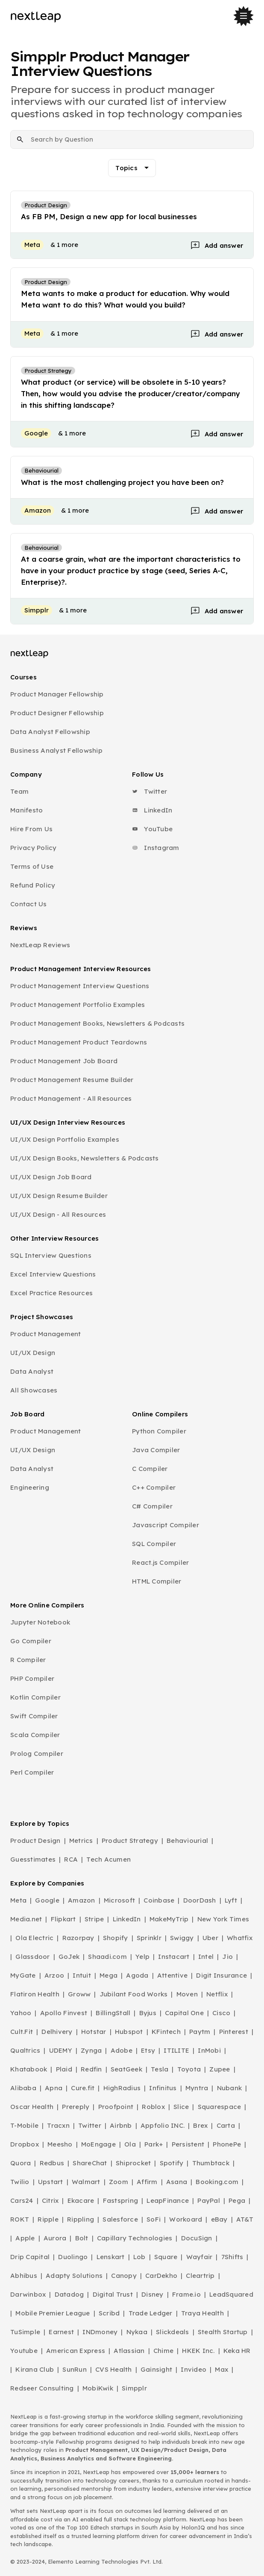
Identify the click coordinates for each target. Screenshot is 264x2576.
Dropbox (24, 2144)
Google (47, 1900)
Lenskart (111, 2257)
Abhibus (23, 2275)
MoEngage (98, 2144)
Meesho (60, 2144)
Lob (139, 2257)
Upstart (50, 2182)
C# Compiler (152, 1506)
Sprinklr (149, 1938)
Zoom (118, 2182)
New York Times (223, 1919)
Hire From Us (31, 829)
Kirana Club (34, 2369)
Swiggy (182, 1938)
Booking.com (217, 2182)
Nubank (229, 2088)
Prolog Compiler (36, 1753)
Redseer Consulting (42, 2388)
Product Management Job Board (63, 1061)
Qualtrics (25, 2050)
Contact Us (28, 904)
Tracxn (58, 2125)
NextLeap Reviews (40, 945)
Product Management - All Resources (71, 1098)
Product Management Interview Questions (80, 986)
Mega (108, 1975)
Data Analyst (31, 1371)
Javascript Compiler (165, 1525)
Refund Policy (32, 885)
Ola (130, 2144)
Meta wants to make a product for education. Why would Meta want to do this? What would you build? (125, 299)
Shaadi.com (107, 1956)
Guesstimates (33, 1859)
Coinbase (159, 1900)
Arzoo (54, 1975)
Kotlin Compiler (35, 1697)
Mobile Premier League (52, 2313)
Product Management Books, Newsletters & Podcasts (97, 1023)
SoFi (154, 2219)
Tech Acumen (108, 1859)
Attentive (172, 1975)
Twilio (19, 2182)
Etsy (148, 2050)
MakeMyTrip (169, 1919)
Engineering (29, 1487)
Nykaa (136, 2332)
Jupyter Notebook (40, 1622)
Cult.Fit (21, 2032)
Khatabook (28, 2069)
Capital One (184, 2013)
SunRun (74, 2369)
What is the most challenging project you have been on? (122, 482)
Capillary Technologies (135, 2238)
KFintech (166, 2032)
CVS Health (113, 2369)
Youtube (24, 2351)
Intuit (82, 1975)
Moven (187, 1994)
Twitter (149, 791)
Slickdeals (172, 2332)
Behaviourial (187, 1840)
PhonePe (227, 2144)
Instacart (173, 1956)
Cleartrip (200, 2275)
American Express (75, 2351)
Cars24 (21, 2200)
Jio (227, 1956)
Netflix (217, 1994)
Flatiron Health (34, 1994)
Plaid (64, 2069)
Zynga (91, 2050)
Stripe (94, 1919)
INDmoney (99, 2332)
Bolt (81, 2238)
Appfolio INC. (163, 2125)
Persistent (188, 2144)
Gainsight (156, 2369)
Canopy (124, 2275)
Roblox (153, 2107)
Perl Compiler (32, 1772)
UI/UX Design (32, 1353)
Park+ (153, 2144)
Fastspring (120, 2200)
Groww (79, 1994)
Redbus (52, 2163)
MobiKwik (97, 2388)
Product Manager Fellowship (57, 694)
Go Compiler (30, 1641)
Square (166, 2257)
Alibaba (23, 2088)
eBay (219, 2219)
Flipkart (63, 1919)
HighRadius (122, 2088)
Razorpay (78, 1938)
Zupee (219, 2069)
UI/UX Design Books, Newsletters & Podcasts (84, 1158)
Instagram (155, 848)
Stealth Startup (223, 2332)
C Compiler (150, 1469)
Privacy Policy (33, 848)
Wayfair (199, 2257)
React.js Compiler (160, 1562)
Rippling (80, 2219)
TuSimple (25, 2332)
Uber (210, 1938)
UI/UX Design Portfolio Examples (64, 1139)
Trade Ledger (151, 2313)
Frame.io (186, 2294)
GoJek (69, 1956)
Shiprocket (133, 2163)
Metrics (81, 1840)
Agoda (137, 1975)
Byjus (147, 2013)
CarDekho (161, 2275)
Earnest (61, 2332)
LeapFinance (168, 2200)
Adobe (121, 2050)
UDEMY (60, 2050)
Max (221, 2369)
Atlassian (129, 2351)
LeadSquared (231, 2294)
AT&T (244, 2219)
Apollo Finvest (64, 2013)
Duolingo (73, 2257)
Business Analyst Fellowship (56, 750)
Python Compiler (159, 1431)
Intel (206, 1956)
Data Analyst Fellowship (50, 732)
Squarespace (219, 2107)
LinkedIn (152, 810)
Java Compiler (156, 1450)
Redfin (91, 2069)
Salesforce (120, 2219)
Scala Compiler (35, 1735)
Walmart (86, 2182)
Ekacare (80, 2200)
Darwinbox (28, 2294)
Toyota (189, 2069)
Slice (181, 2107)
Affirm (147, 2182)
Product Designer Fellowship (57, 713)
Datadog (69, 2294)
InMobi (209, 2050)
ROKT (19, 2219)
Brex (200, 2125)
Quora (20, 2163)
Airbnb (121, 2125)
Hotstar (93, 2032)
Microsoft (119, 1900)
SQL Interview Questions (50, 1255)
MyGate (23, 1975)
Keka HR (237, 2351)
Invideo (193, 2369)
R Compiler (28, 1660)
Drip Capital (30, 2257)
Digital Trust (113, 2294)
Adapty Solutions (74, 2275)
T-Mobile (24, 2125)
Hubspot (129, 2032)
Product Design (35, 1840)
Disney (152, 2294)
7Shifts (232, 2257)
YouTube (152, 829)
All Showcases (33, 1390)
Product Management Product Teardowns (78, 1042)
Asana (176, 2182)
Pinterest (233, 2032)
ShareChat (90, 2163)
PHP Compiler (32, 1678)
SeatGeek (126, 2069)
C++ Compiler (154, 1487)
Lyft (231, 1900)
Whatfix (239, 1938)
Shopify (115, 1938)
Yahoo (20, 2013)
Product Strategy (130, 1840)
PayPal (208, 2200)
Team (19, 791)
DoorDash (199, 1900)
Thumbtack (210, 2163)
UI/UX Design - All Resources (58, 1214)
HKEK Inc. (198, 2351)
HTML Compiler (156, 1581)
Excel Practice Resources (51, 1293)
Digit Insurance (221, 1975)
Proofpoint (116, 2107)
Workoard (185, 2219)
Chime (163, 2351)
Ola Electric (34, 1938)
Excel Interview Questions (53, 1274)
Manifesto (26, 810)
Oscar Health (31, 2107)
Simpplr (134, 2388)
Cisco (221, 2013)
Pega (237, 2200)
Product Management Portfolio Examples (77, 1005)
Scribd (109, 2313)
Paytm (199, 2032)
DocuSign (196, 2238)
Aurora (55, 2238)
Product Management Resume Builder (71, 1080)
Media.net (26, 1919)
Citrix (50, 2200)
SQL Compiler (154, 1544)
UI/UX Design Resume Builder (59, 1196)
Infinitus (162, 2088)
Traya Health (202, 2313)
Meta (18, 1900)
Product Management (45, 1334)
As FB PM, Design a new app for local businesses (109, 216)
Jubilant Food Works (134, 1994)
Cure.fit (82, 2088)
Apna (53, 2088)
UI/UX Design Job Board (51, 1177)
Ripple (48, 2219)
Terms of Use (31, 866)
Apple (25, 2238)
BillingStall (113, 2013)
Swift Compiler (34, 1716)
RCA (71, 1859)
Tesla (159, 2069)
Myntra (196, 2088)
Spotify (172, 2163)
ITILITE (176, 2050)
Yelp (142, 1956)
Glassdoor (32, 1956)
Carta (226, 2125)
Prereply (75, 2107)
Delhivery (56, 2032)
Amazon (81, 1900)
